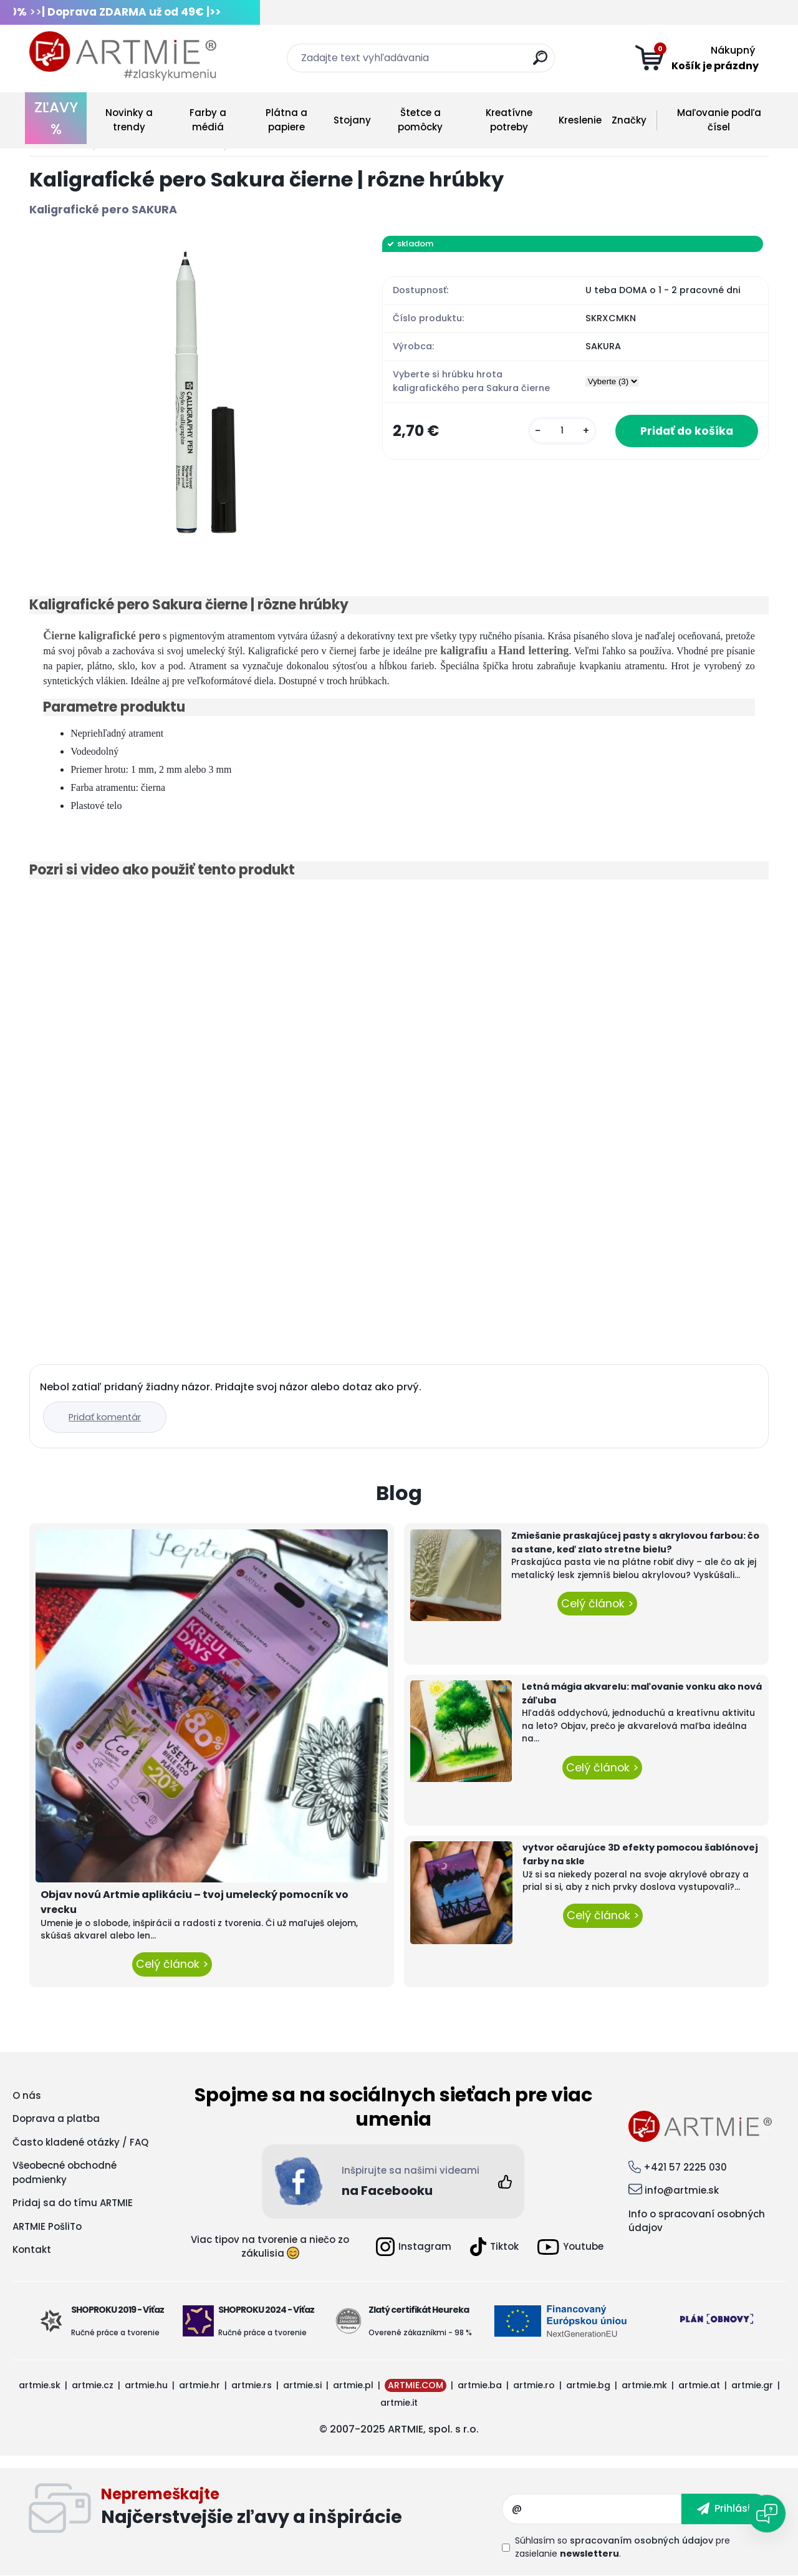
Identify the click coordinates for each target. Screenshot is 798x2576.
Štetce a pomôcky (420, 119)
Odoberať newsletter (301, 2508)
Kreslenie (580, 120)
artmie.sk (39, 2385)
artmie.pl (353, 2385)
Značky (629, 120)
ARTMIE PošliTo (47, 2226)
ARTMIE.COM (415, 2385)
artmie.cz (92, 2385)
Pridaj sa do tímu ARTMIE (72, 2202)
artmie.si (302, 2385)
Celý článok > (172, 1964)
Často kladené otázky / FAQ (80, 2142)
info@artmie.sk (682, 2190)
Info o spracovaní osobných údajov (696, 2221)
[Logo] (122, 56)
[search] (540, 63)
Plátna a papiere (286, 119)
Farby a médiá (208, 119)
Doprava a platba (56, 2118)
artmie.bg (588, 2385)
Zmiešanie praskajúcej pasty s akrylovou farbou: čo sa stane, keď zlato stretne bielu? (635, 1542)
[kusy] (562, 431)
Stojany (352, 120)
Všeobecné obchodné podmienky (64, 2172)
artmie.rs (251, 2385)
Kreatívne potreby (509, 119)
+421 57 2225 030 (685, 2167)
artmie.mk (644, 2385)
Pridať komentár (105, 1417)
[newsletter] (725, 2508)
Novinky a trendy (129, 119)
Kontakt (31, 2249)
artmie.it (399, 2402)
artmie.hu (146, 2385)
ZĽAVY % (56, 118)
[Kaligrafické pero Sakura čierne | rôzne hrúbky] (185, 392)
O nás (26, 2095)
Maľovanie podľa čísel (719, 119)
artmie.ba (480, 2385)
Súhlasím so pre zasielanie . (622, 2547)
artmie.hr (199, 2385)
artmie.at (699, 2385)
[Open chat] (767, 2513)
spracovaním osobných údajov (641, 2540)
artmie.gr (752, 2385)
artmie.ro (534, 2385)
